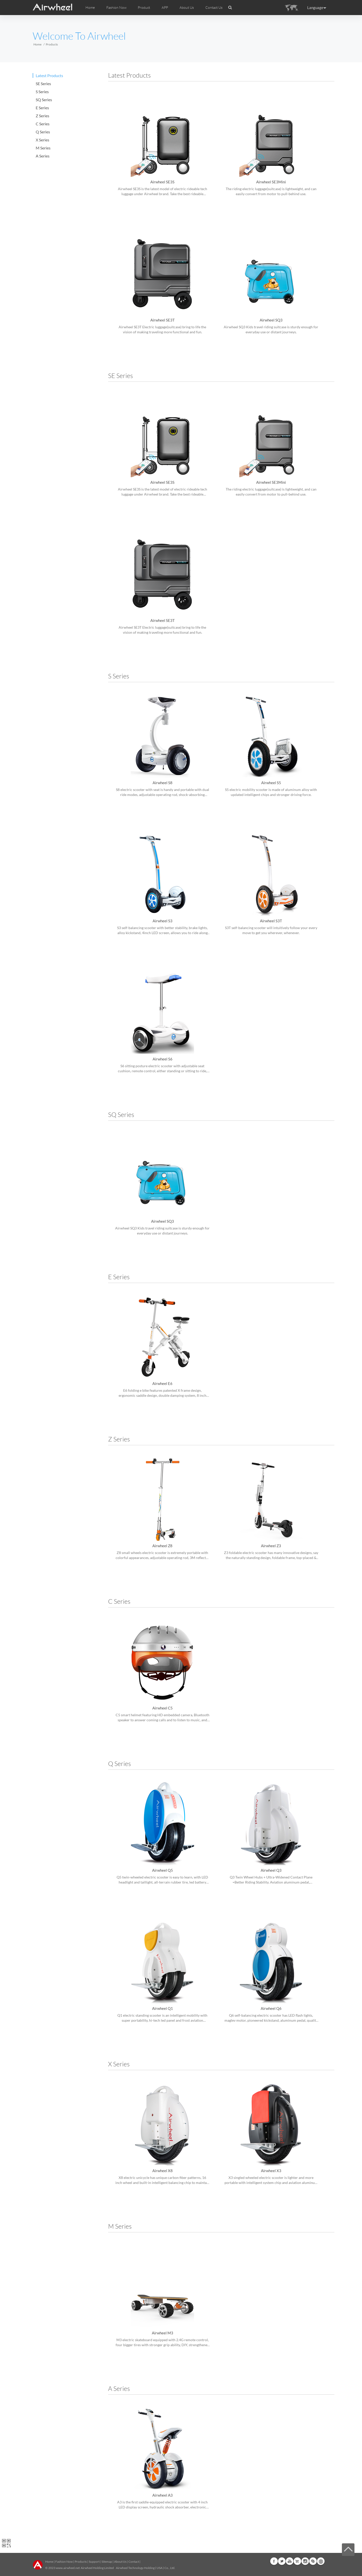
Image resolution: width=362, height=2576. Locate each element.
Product (144, 8)
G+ (297, 2561)
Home (90, 8)
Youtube (289, 2561)
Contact (133, 2561)
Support (94, 2561)
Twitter (282, 2561)
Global (321, 2561)
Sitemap (107, 2561)
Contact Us (213, 8)
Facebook (274, 2561)
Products (81, 2561)
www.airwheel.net (68, 2568)
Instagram (305, 2561)
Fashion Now (64, 2561)
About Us (120, 2561)
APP (165, 8)
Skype (313, 2561)
